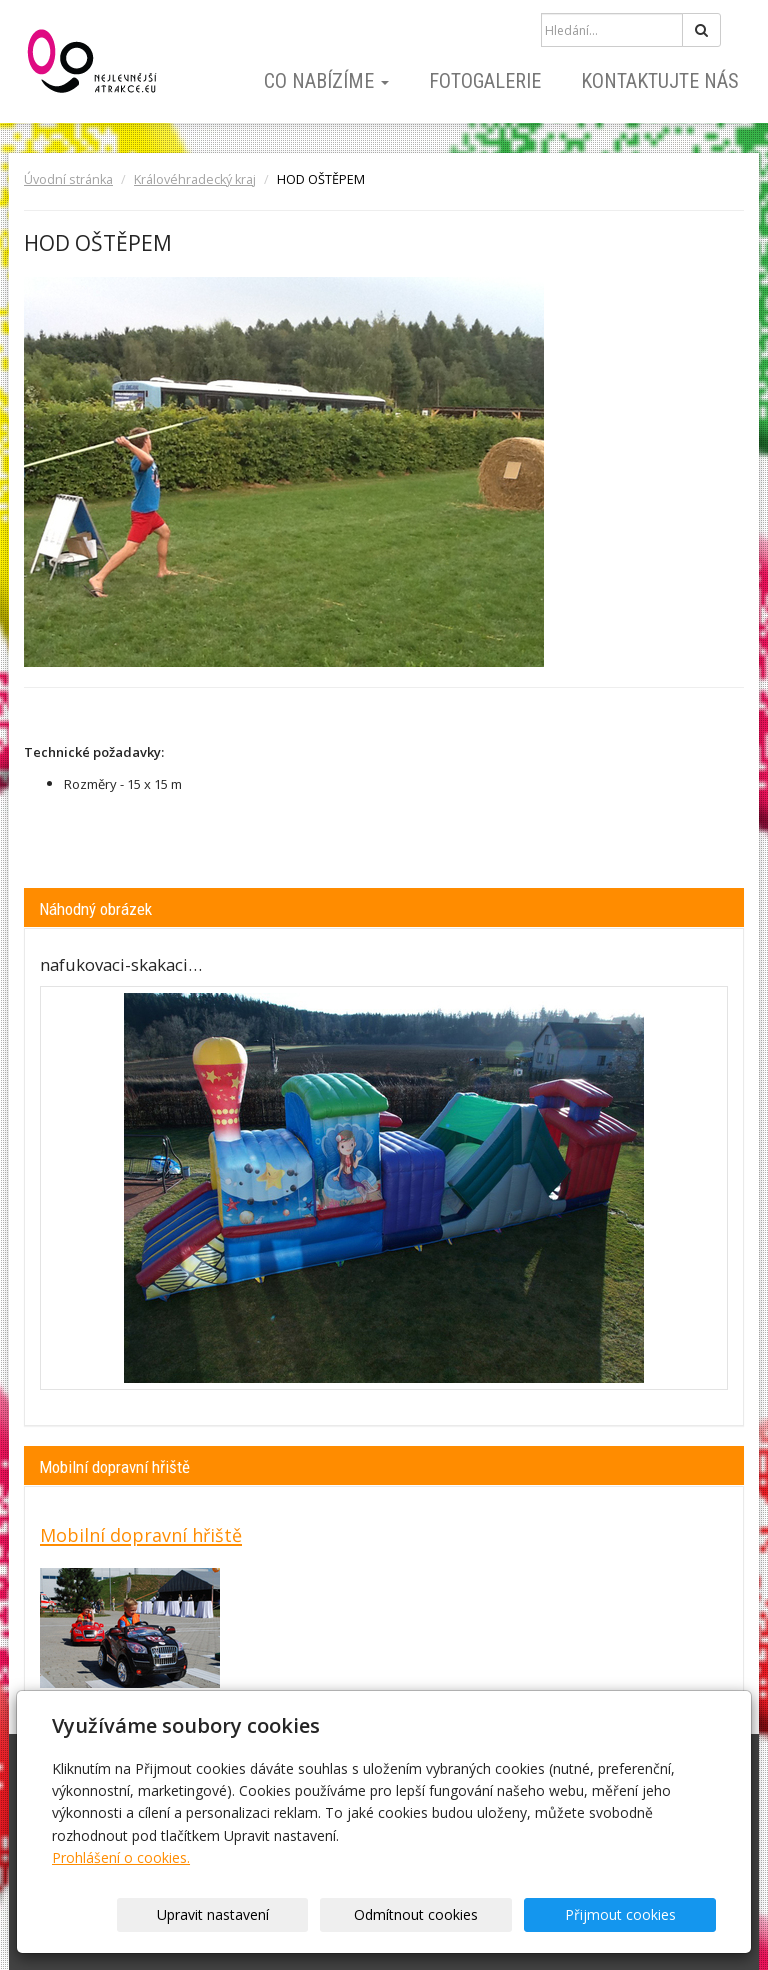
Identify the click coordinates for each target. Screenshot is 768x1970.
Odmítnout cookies (474, 1914)
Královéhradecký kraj (195, 179)
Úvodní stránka (68, 179)
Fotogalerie (485, 81)
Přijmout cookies (639, 1914)
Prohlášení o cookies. (121, 1857)
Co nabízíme (326, 81)
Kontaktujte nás (660, 81)
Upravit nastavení (309, 1914)
